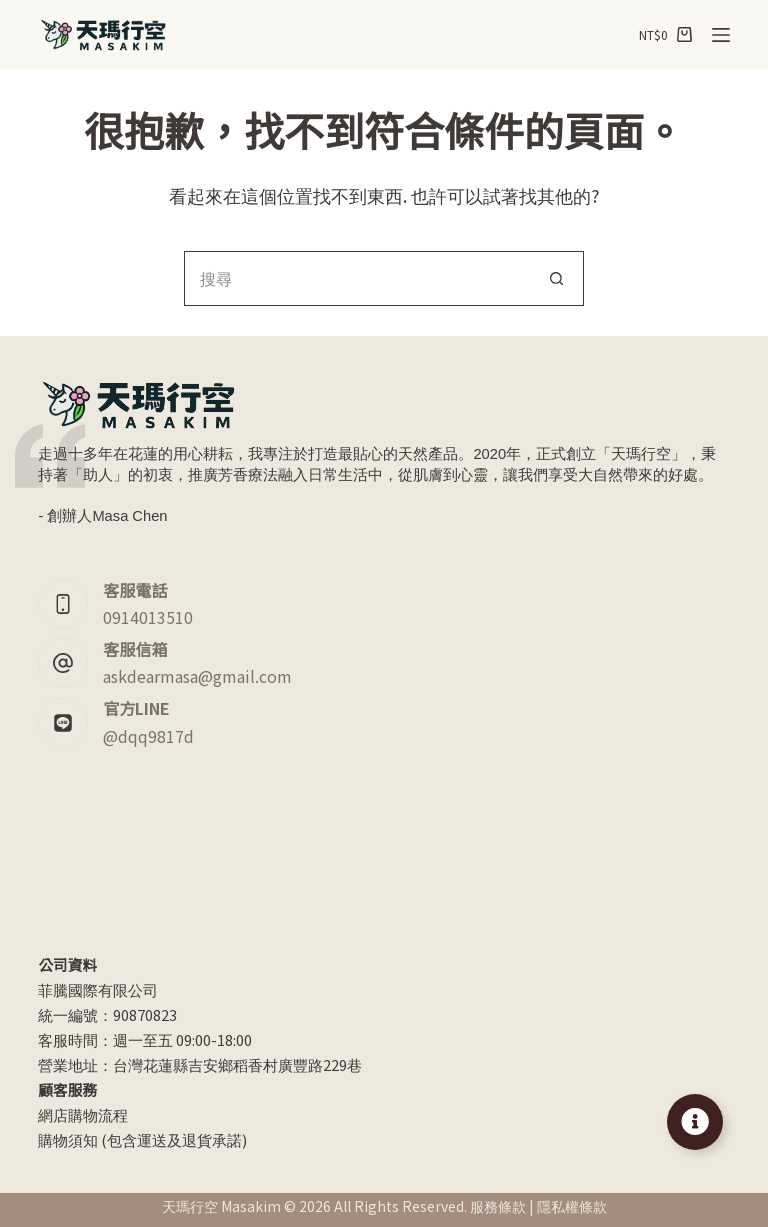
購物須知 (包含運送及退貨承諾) (142, 1139)
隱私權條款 (572, 1206)
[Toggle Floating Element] (695, 1122)
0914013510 (148, 617)
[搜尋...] (356, 278)
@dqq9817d (148, 736)
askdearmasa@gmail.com (197, 676)
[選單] (721, 35)
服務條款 (498, 1206)
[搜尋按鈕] (556, 278)
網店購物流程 (83, 1114)
